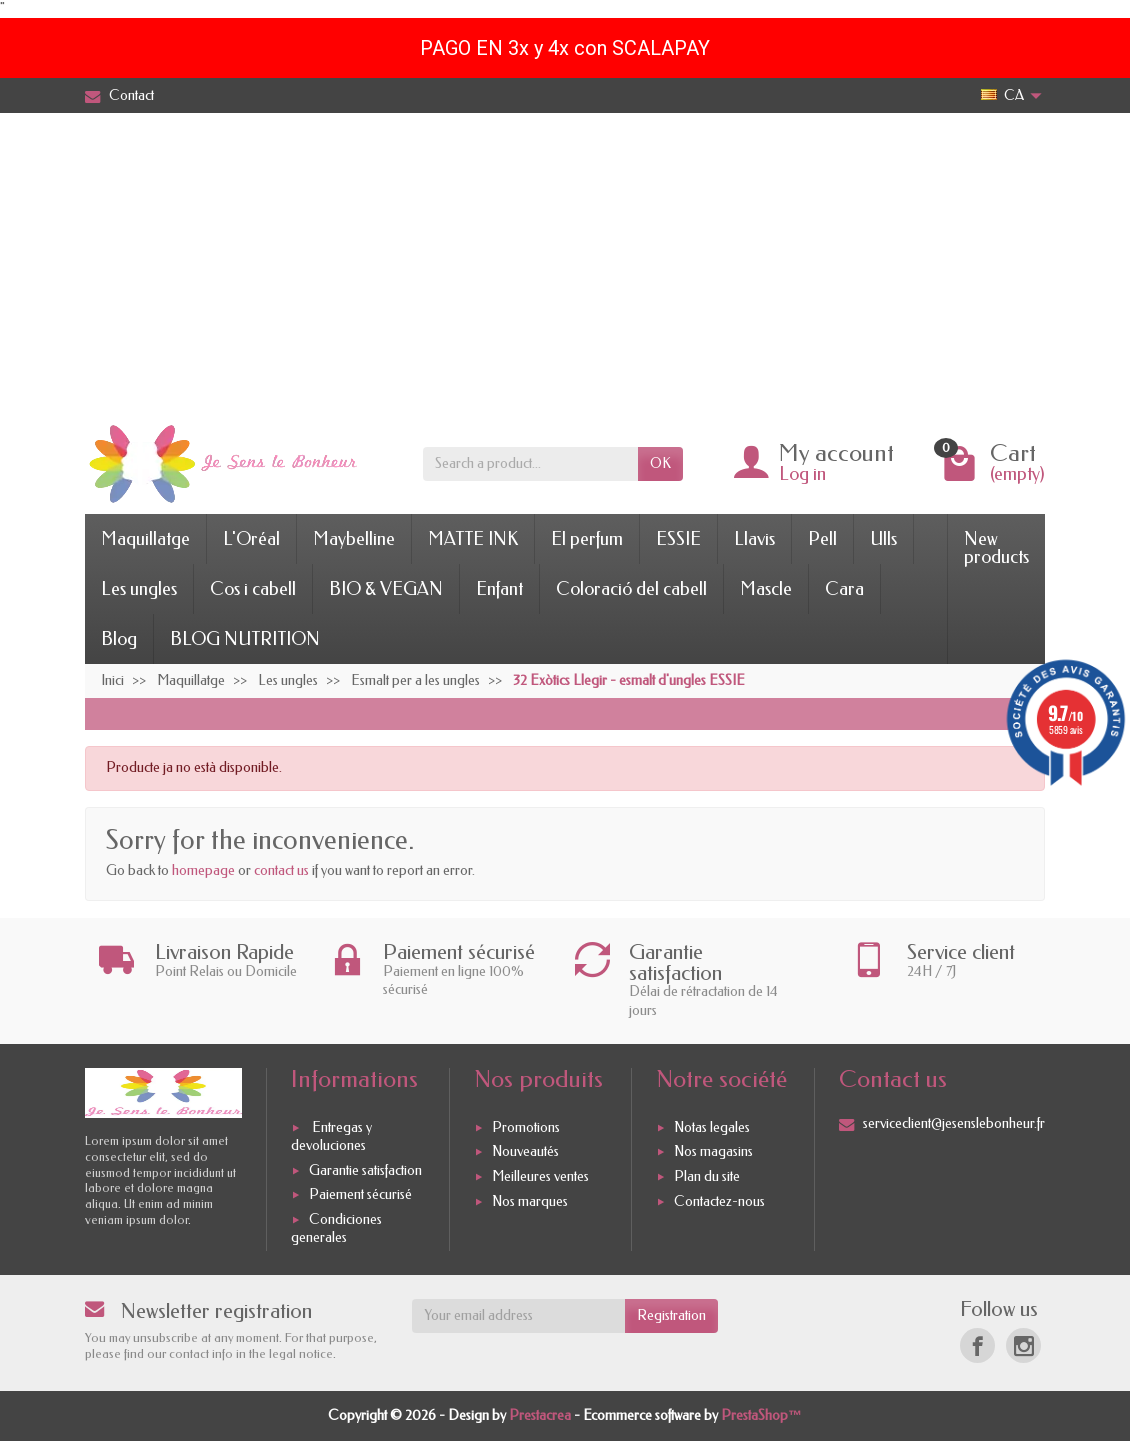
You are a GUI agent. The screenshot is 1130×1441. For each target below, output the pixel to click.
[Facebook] (977, 1345)
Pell (822, 539)
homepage (203, 870)
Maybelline (354, 539)
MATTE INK (473, 539)
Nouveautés (525, 1152)
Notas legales (712, 1127)
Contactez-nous (719, 1201)
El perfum (587, 539)
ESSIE (678, 539)
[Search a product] (530, 464)
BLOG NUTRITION (245, 639)
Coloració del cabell (631, 589)
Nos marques (530, 1201)
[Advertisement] (565, 263)
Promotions (526, 1127)
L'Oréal (251, 539)
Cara (844, 589)
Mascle (766, 589)
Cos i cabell (253, 589)
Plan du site (707, 1176)
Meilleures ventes (540, 1176)
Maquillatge (145, 539)
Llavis (754, 539)
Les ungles (139, 589)
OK (660, 463)
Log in (802, 474)
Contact (119, 95)
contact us (281, 870)
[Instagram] (1023, 1345)
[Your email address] (519, 1316)
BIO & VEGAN (386, 589)
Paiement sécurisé (360, 1195)
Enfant (499, 589)
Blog (119, 639)
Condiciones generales (336, 1228)
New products (996, 548)
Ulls (883, 539)
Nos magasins (713, 1152)
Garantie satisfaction (365, 1170)
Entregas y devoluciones (331, 1136)
